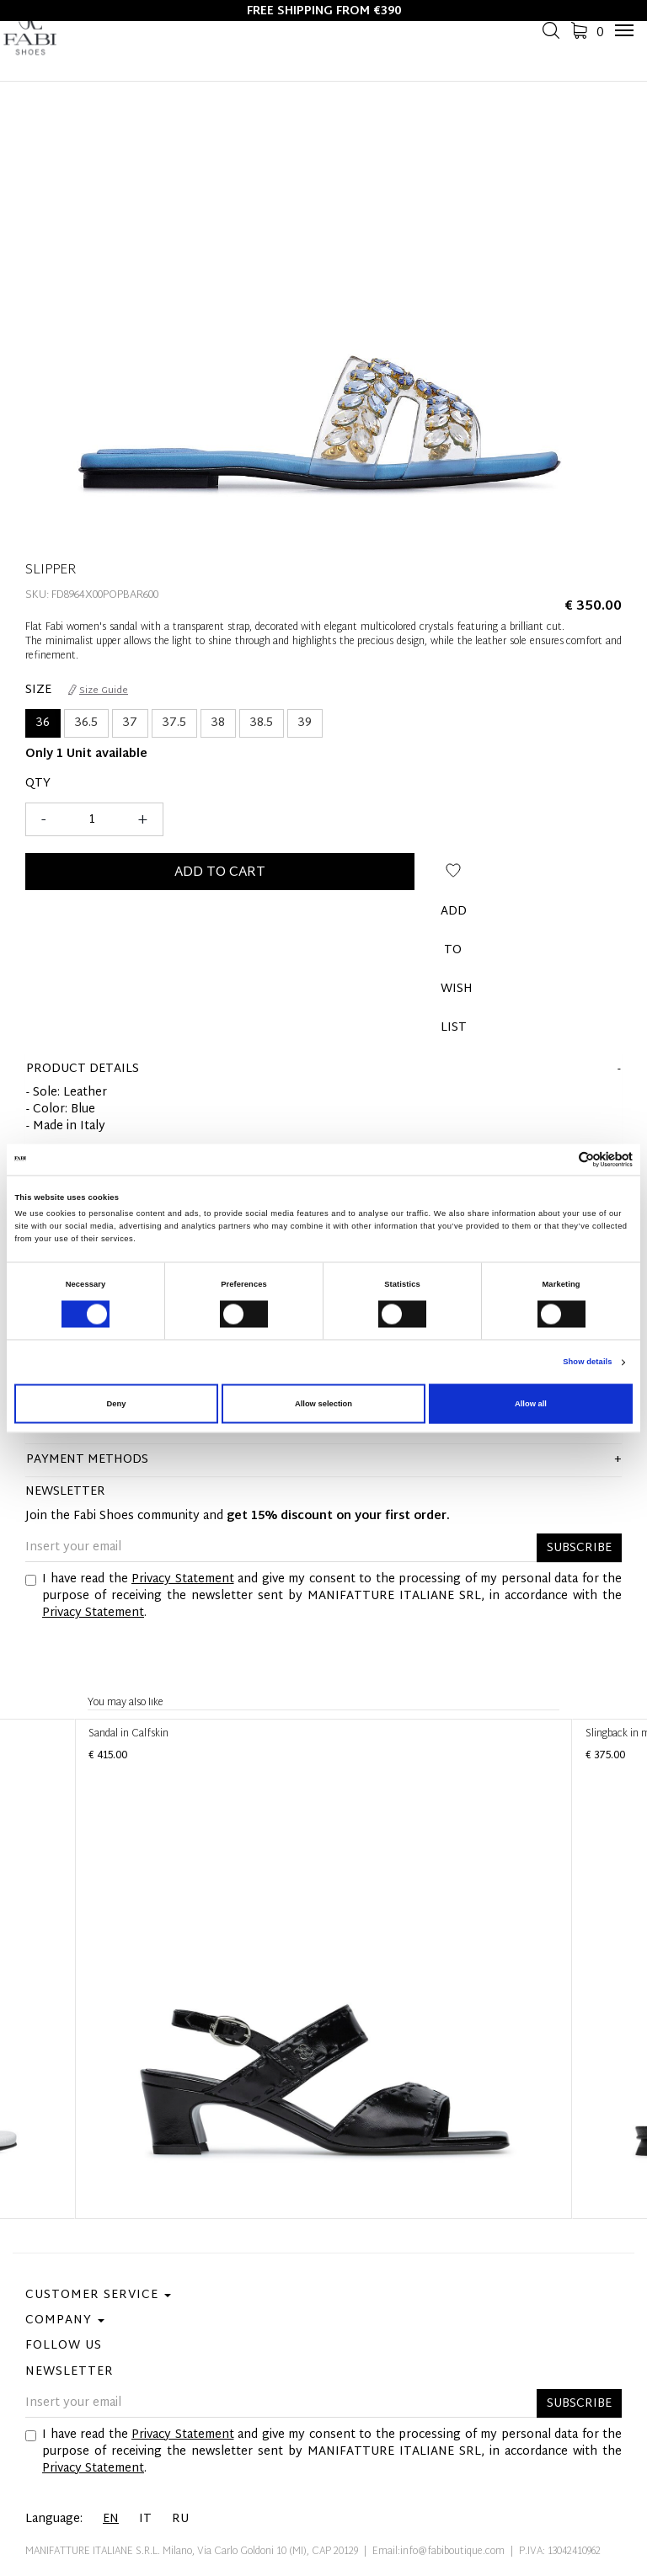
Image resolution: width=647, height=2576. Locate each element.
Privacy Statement (182, 1579)
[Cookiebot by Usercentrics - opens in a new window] (559, 1159)
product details (82, 1069)
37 (130, 722)
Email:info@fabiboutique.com (438, 2551)
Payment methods (87, 1459)
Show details (587, 1362)
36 (43, 722)
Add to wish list (454, 876)
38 (218, 722)
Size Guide (98, 690)
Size (38, 690)
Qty (38, 784)
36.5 (86, 722)
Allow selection (323, 1404)
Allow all (531, 1404)
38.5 (261, 722)
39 (305, 722)
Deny (116, 1404)
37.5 (174, 722)
